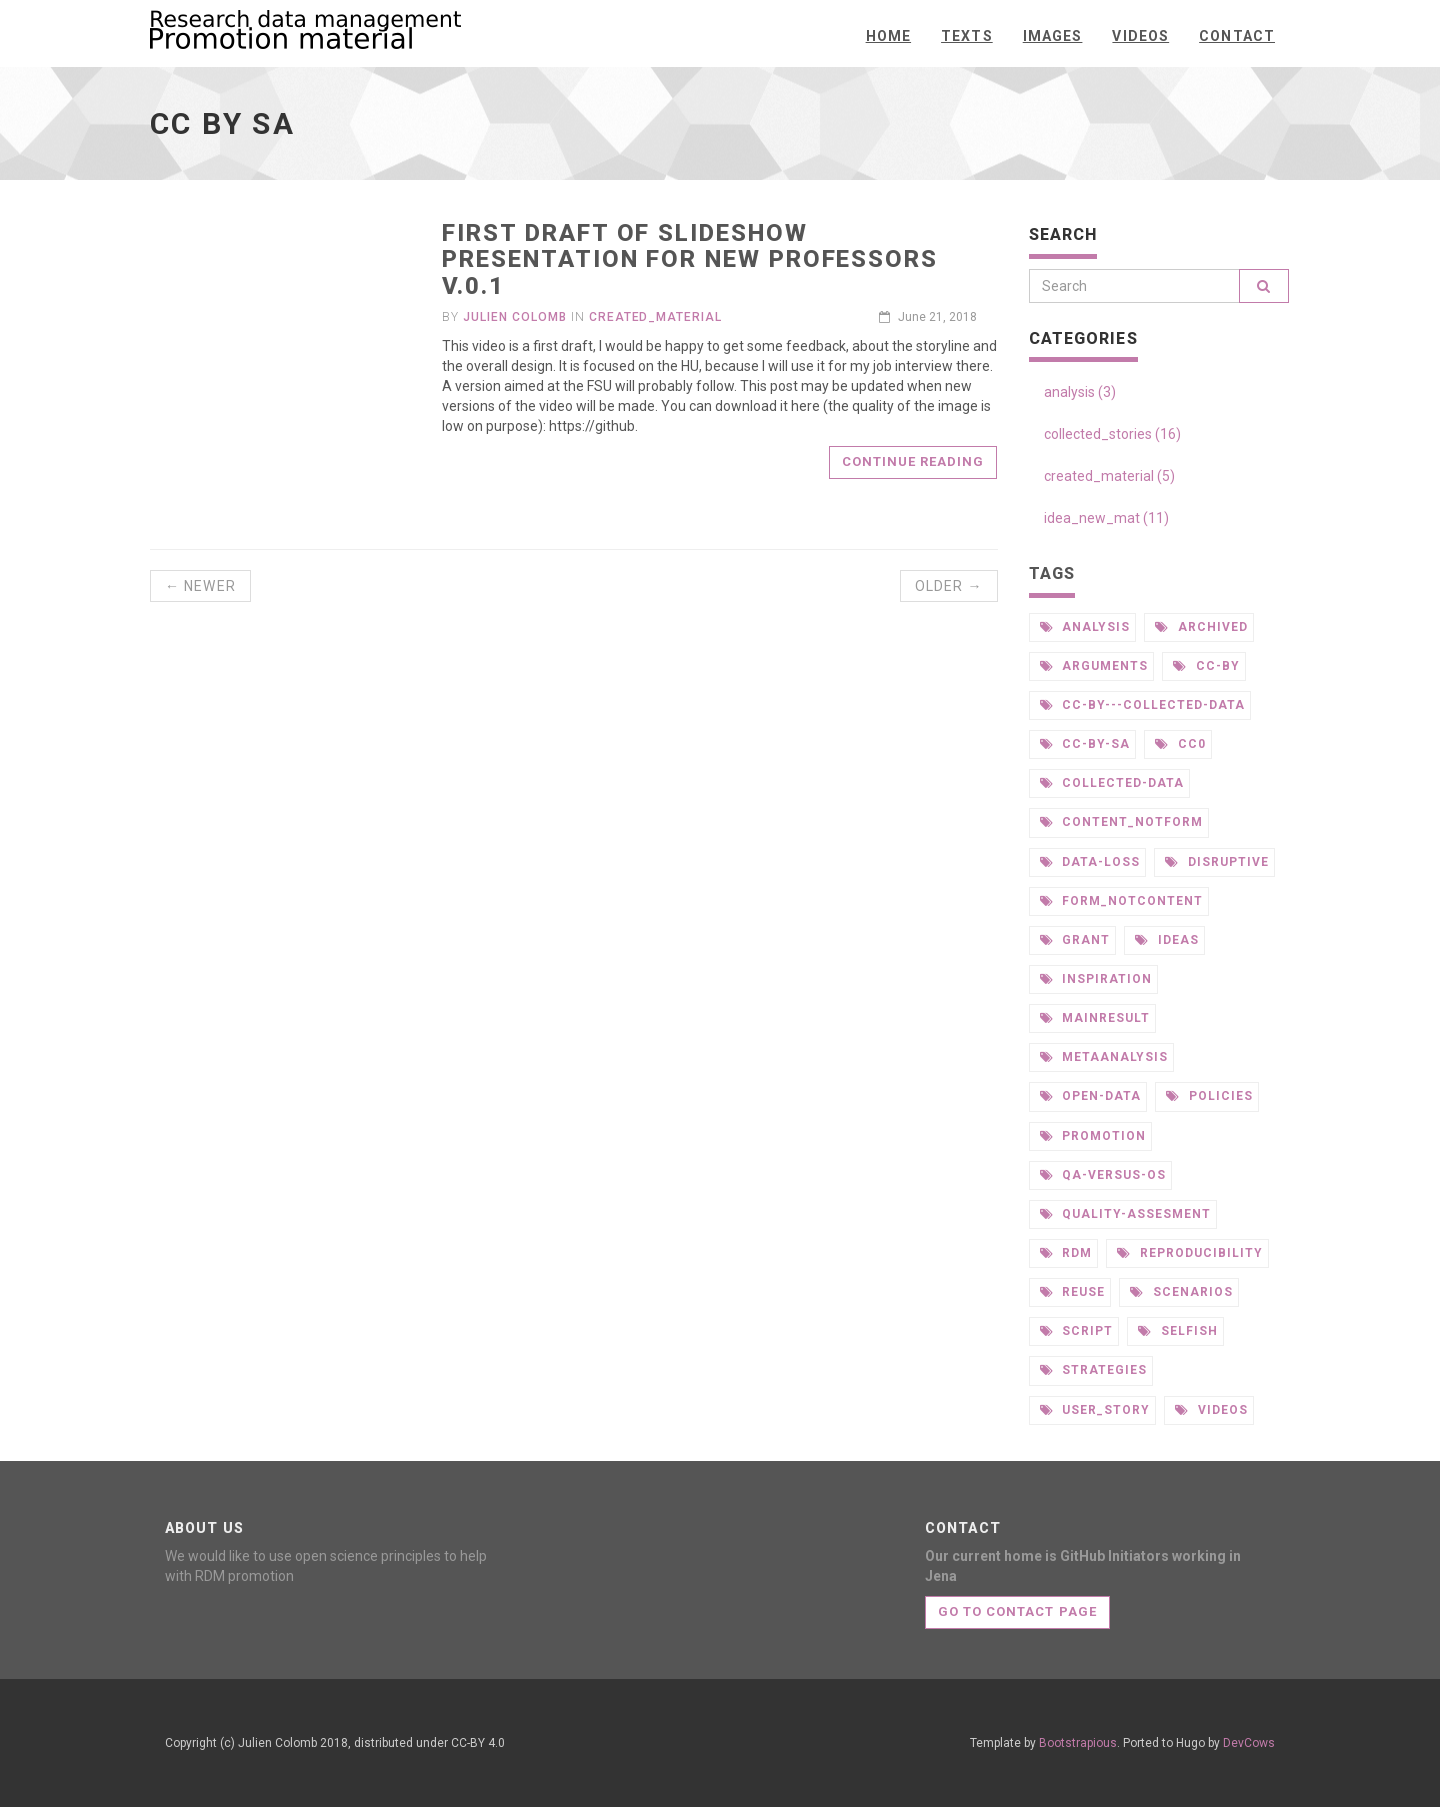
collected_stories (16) (1112, 434)
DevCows (1249, 1743)
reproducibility (1189, 1253)
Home (888, 36)
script (1077, 1331)
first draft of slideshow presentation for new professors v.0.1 (690, 259)
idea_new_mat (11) (1106, 518)
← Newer (200, 586)
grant (1075, 940)
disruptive (1217, 862)
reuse (1073, 1292)
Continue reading (913, 461)
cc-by (1206, 666)
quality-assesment (1125, 1214)
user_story (1095, 1410)
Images (1053, 36)
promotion (1093, 1136)
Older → (949, 586)
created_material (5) (1109, 476)
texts (967, 36)
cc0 (1180, 744)
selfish (1178, 1331)
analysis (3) (1080, 392)
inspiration (1096, 979)
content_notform (1121, 822)
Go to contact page (1017, 1611)
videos (1211, 1410)
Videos (1140, 36)
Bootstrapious (1078, 1743)
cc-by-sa (1085, 744)
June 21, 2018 (928, 317)
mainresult (1095, 1018)
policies (1209, 1096)
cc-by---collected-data (1142, 705)
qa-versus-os (1103, 1175)
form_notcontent (1121, 901)
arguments (1094, 666)
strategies (1094, 1370)
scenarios (1181, 1292)
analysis (1085, 627)
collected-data (1112, 783)
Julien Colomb (514, 317)
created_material (655, 317)
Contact (1237, 36)
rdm (1066, 1253)
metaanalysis (1104, 1057)
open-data (1091, 1096)
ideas (1167, 940)
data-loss (1090, 862)
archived (1201, 627)
